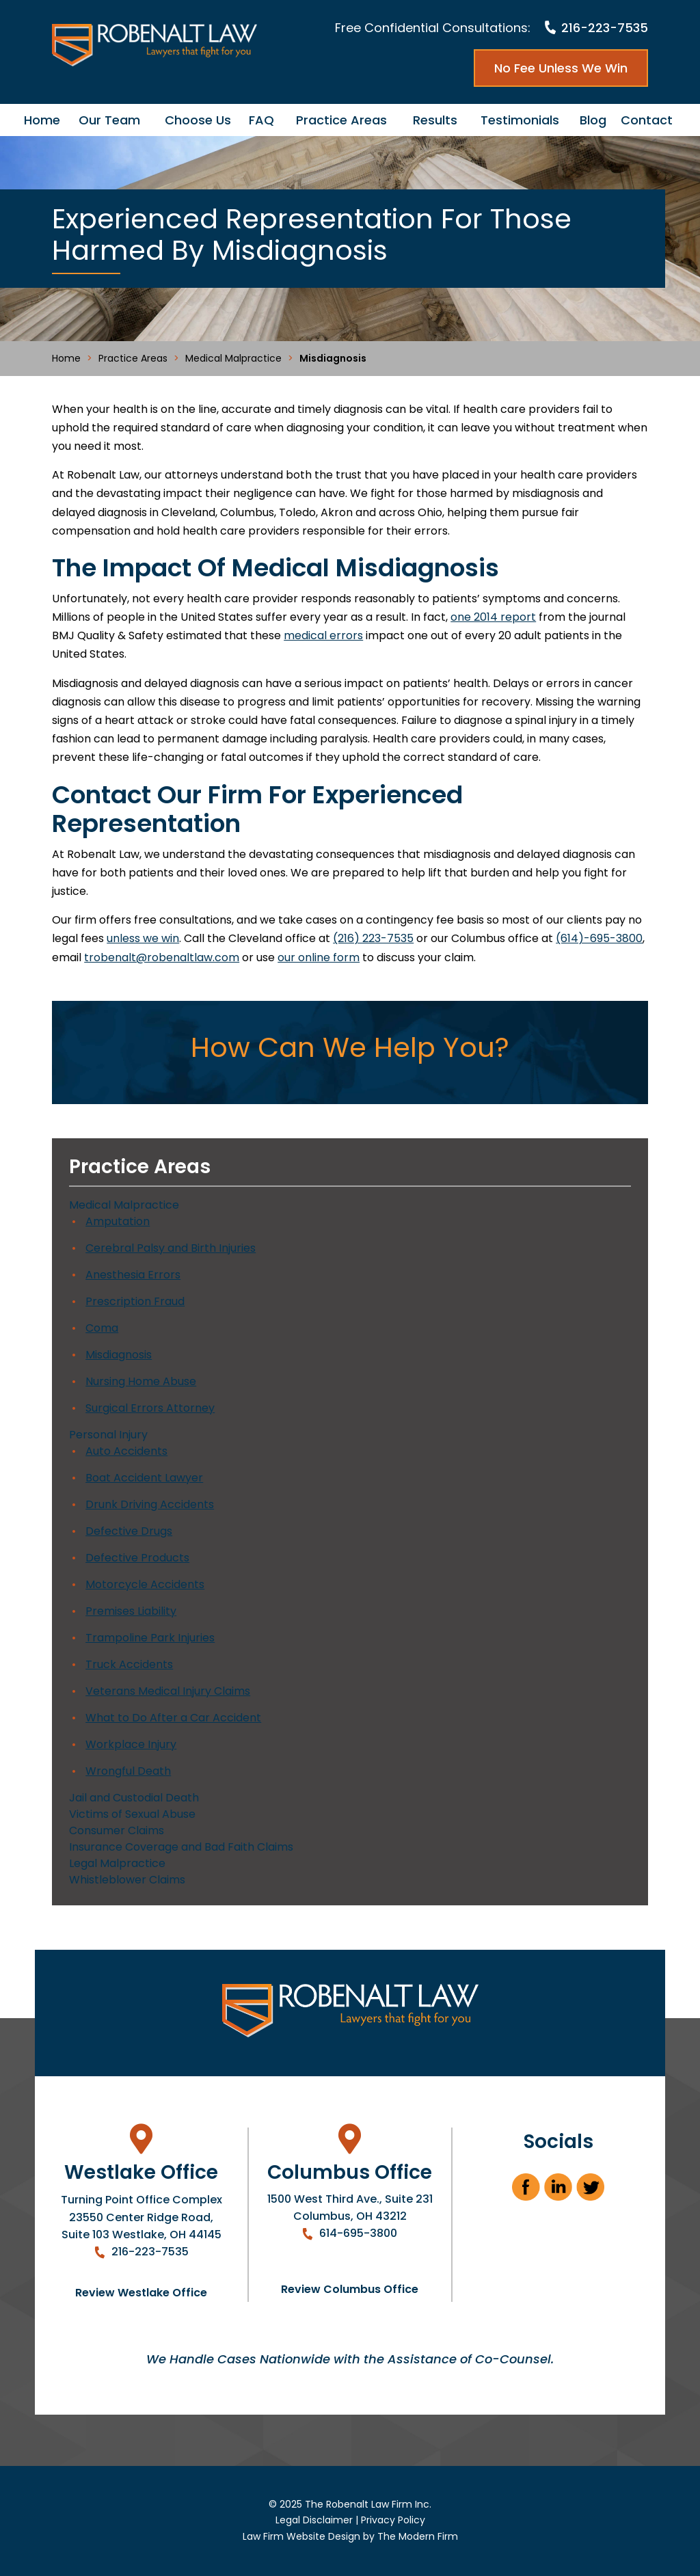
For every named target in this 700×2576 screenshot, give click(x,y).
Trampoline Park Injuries (150, 1638)
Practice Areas (341, 120)
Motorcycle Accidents (144, 1584)
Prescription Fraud (135, 1301)
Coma (101, 1328)
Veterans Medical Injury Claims (167, 1691)
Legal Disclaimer (314, 2520)
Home (42, 120)
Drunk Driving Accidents (149, 1504)
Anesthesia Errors (132, 1275)
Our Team (109, 120)
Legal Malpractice (117, 1863)
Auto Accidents (126, 1451)
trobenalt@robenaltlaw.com (161, 957)
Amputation (117, 1221)
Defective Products (137, 1558)
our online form (319, 957)
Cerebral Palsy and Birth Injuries (170, 1248)
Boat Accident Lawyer (144, 1478)
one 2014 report (493, 617)
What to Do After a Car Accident (173, 1718)
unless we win (143, 938)
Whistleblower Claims (127, 1880)
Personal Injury (108, 1435)
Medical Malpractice (124, 1205)
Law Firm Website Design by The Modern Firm (350, 2536)
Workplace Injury (130, 1744)
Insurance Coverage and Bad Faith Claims (181, 1847)
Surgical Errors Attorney (150, 1408)
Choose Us (198, 120)
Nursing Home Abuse (140, 1381)
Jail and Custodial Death (134, 1798)
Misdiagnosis (118, 1355)
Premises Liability (130, 1611)
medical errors (323, 635)
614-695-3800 (358, 2233)
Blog (593, 120)
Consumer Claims (116, 1830)
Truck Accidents (129, 1664)
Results (435, 120)
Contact (647, 120)
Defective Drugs (128, 1531)
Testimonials (520, 120)
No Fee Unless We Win (561, 68)
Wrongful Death (128, 1771)
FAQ (261, 120)
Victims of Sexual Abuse (132, 1814)
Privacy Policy (393, 2520)
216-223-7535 (604, 27)
